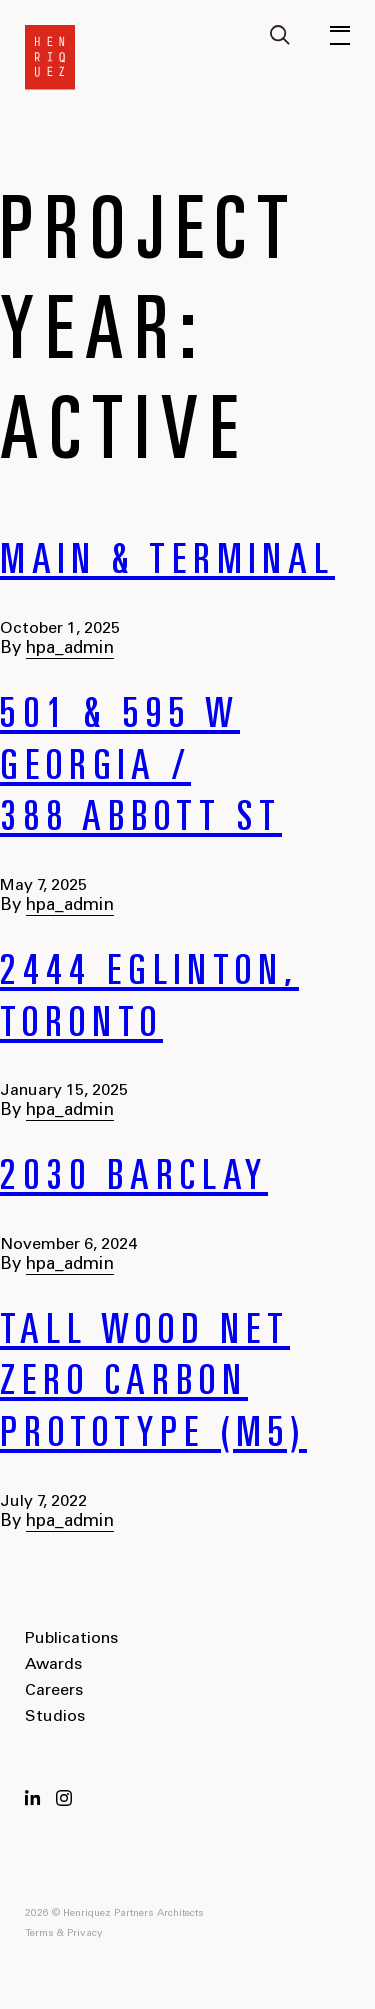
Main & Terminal (167, 564)
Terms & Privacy (64, 1934)
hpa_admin (70, 649)
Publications (71, 1639)
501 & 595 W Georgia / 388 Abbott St (141, 769)
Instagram (64, 1798)
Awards (53, 1665)
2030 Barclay (134, 1180)
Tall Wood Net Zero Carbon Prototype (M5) (153, 1385)
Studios (55, 1717)
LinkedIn (33, 1798)
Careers (54, 1691)
